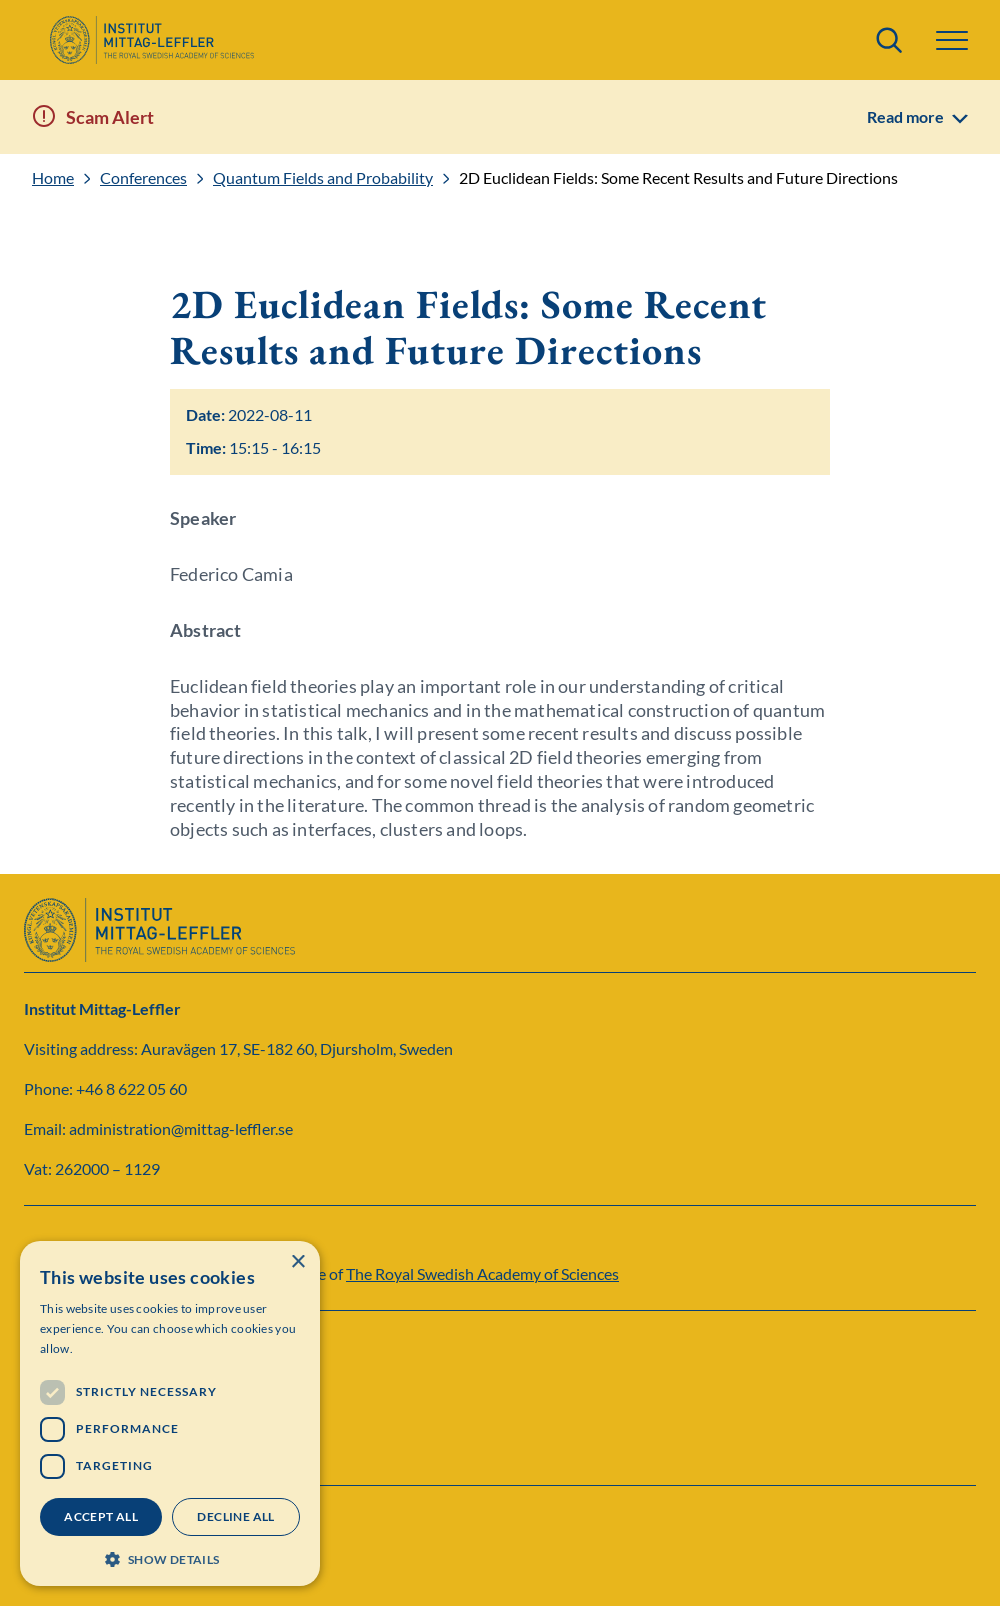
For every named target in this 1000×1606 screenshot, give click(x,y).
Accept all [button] (101, 1516)
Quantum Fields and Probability (323, 178)
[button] (952, 40)
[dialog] (170, 1413)
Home (53, 178)
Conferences (143, 178)
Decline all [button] (235, 1516)
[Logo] (151, 40)
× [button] (297, 1262)
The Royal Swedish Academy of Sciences (482, 1273)
